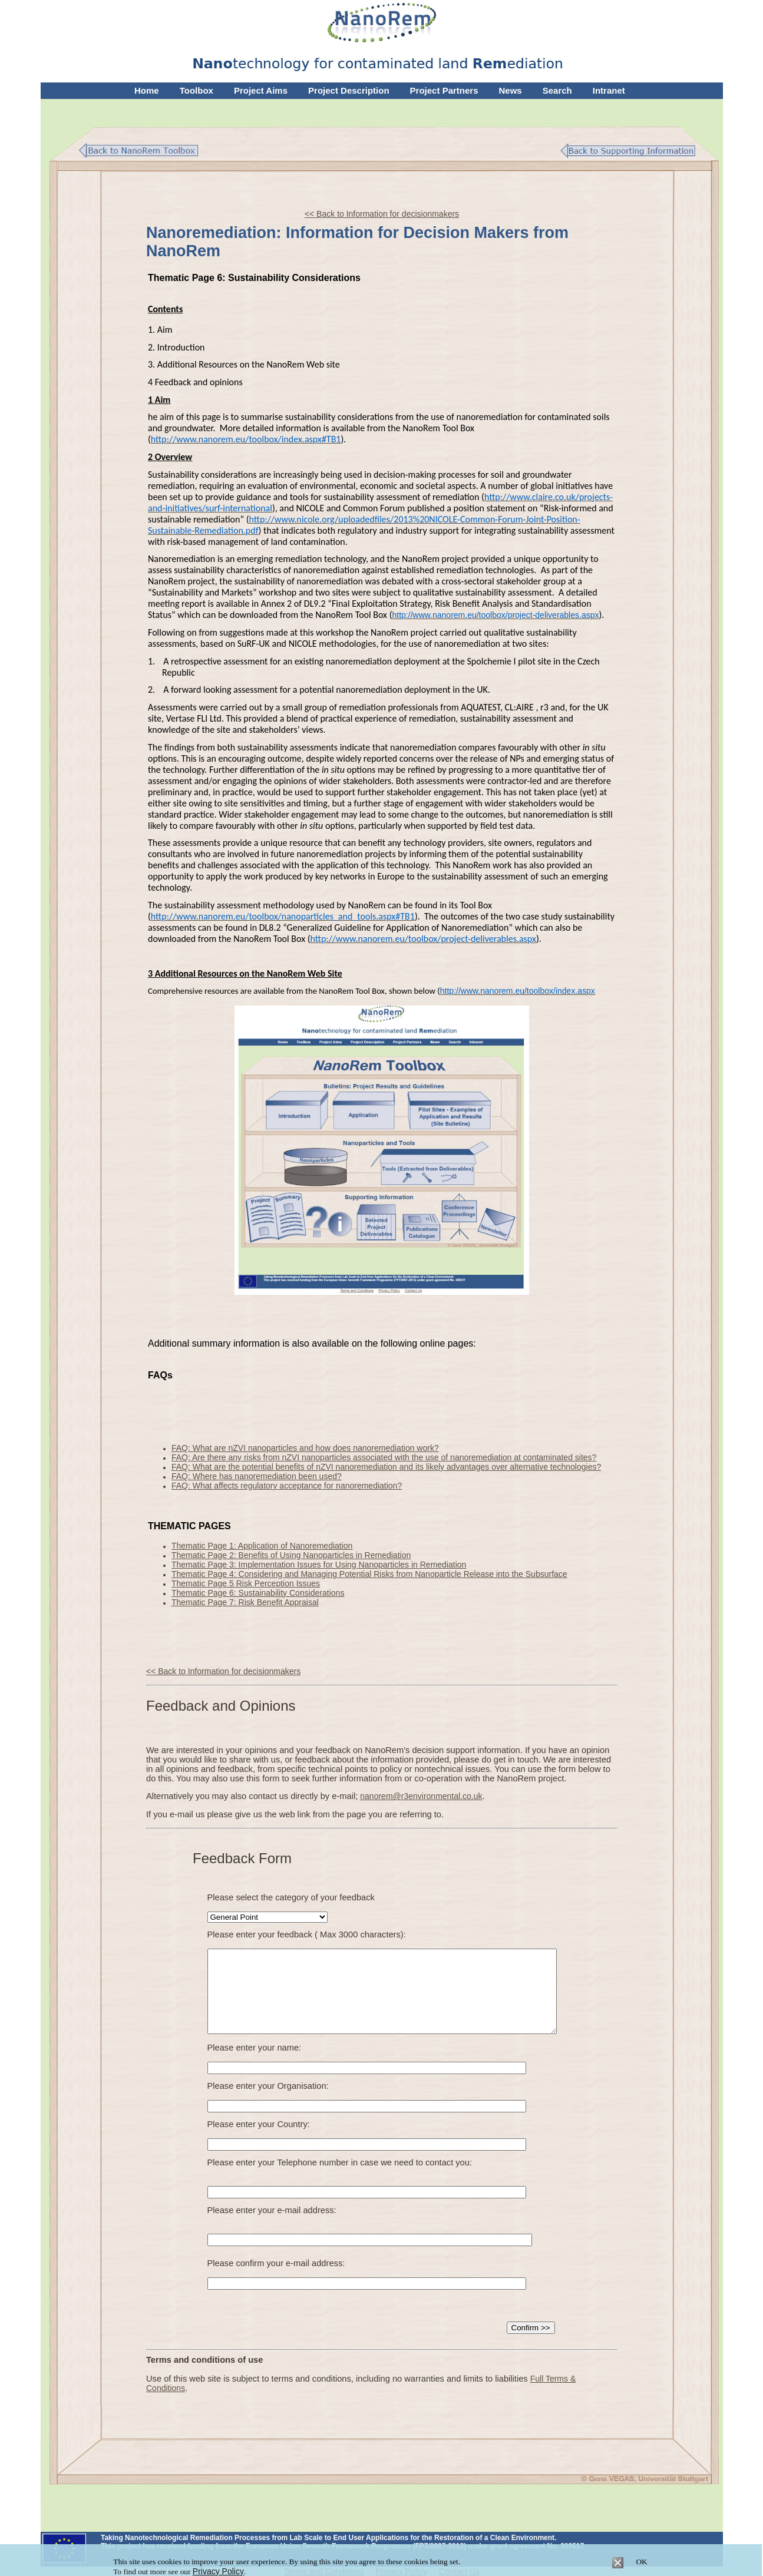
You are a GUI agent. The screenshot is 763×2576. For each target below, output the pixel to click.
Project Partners (444, 90)
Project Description (348, 90)
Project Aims (261, 90)
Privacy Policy (218, 2571)
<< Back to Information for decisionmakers (382, 214)
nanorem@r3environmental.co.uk (421, 1796)
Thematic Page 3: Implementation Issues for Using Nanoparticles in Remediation (318, 1564)
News (510, 90)
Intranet (609, 90)
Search (557, 90)
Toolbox (196, 90)
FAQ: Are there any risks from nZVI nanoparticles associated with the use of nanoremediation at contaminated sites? (383, 1457)
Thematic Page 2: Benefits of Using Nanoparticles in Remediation (291, 1555)
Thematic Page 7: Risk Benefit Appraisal (245, 1602)
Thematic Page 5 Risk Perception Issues (245, 1583)
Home (146, 90)
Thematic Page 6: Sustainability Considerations (257, 1593)
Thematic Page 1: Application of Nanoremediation (261, 1545)
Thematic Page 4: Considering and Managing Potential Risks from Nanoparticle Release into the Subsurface (369, 1574)
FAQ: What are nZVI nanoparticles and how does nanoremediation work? (305, 1448)
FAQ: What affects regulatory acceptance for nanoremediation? (286, 1485)
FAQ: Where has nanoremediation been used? (256, 1476)
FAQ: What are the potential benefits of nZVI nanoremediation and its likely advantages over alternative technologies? (386, 1466)
